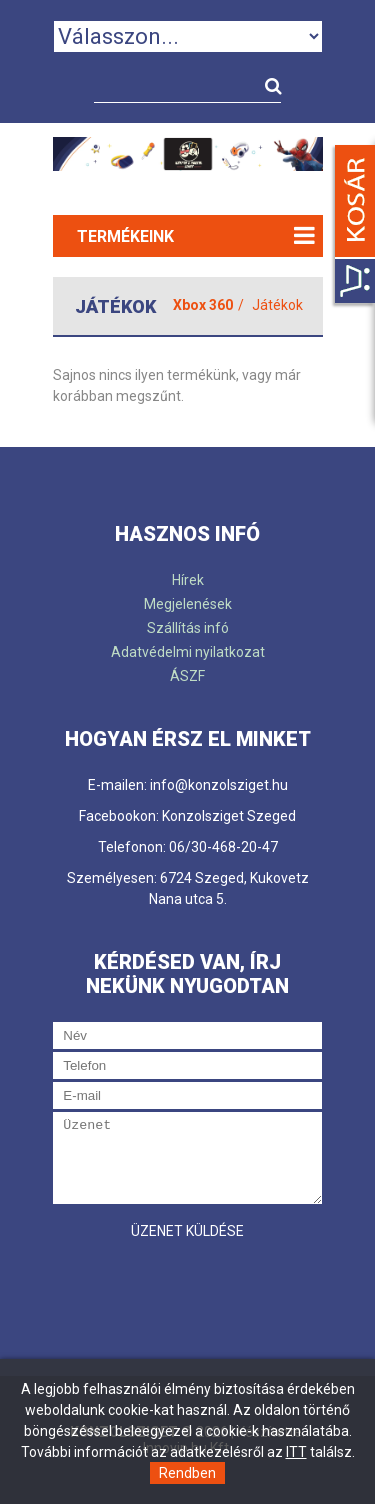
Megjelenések (188, 604)
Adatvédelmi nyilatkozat (188, 652)
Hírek (188, 580)
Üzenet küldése (187, 1231)
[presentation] (205, 1289)
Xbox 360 (203, 305)
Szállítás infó (188, 628)
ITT (296, 1452)
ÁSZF (187, 676)
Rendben (187, 1473)
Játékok (277, 305)
